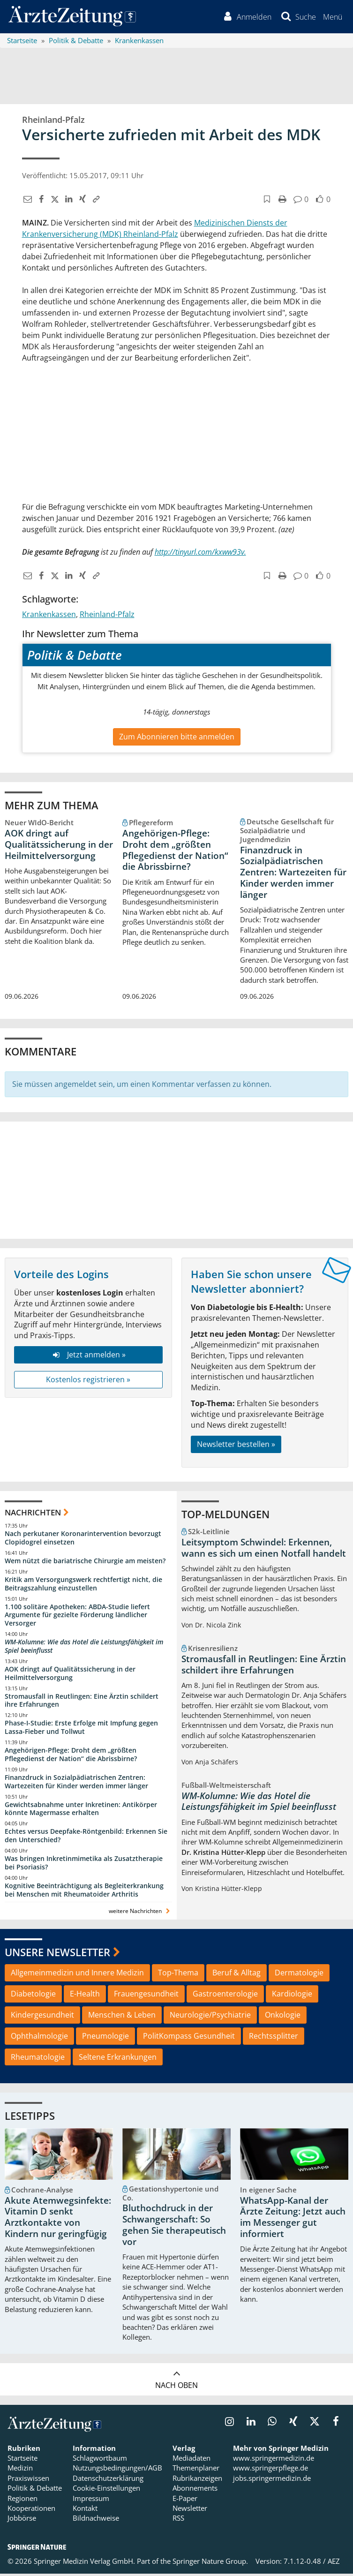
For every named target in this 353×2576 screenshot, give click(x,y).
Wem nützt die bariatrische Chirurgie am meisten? (85, 1562)
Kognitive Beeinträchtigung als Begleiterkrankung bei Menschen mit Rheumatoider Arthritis (84, 1891)
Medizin (20, 2470)
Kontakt (85, 2510)
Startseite (23, 2459)
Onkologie (282, 2016)
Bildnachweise (96, 2520)
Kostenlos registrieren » (88, 1381)
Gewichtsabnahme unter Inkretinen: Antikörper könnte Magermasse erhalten (81, 1810)
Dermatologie (299, 1974)
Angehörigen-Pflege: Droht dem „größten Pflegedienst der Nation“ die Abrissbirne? (175, 851)
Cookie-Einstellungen (106, 2490)
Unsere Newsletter (57, 1954)
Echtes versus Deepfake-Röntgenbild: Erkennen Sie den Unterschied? (86, 1837)
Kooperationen (31, 2510)
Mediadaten (191, 2459)
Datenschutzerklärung (108, 2480)
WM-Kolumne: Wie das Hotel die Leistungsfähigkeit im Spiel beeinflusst (84, 1648)
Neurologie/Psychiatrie (210, 2016)
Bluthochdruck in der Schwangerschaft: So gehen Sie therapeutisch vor (174, 2227)
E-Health (85, 1995)
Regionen (23, 2500)
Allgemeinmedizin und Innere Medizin (77, 1974)
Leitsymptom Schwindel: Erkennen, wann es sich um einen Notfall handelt (263, 1549)
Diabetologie (33, 1995)
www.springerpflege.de (270, 2470)
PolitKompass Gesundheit (189, 2038)
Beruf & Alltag (236, 1974)
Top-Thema (178, 1974)
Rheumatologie (38, 2059)
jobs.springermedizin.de (272, 2480)
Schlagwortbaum (100, 2459)
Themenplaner (196, 2470)
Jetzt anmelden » (88, 1356)
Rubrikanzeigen (197, 2480)
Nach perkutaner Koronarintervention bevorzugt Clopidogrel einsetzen (83, 1539)
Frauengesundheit (146, 1995)
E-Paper (185, 2500)
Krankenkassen (49, 616)
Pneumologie (105, 2038)
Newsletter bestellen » (236, 1446)
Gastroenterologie (225, 1995)
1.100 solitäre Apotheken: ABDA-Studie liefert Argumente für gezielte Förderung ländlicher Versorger (77, 1617)
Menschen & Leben (122, 2016)
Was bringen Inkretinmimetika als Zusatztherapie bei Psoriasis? (84, 1864)
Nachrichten (33, 1514)
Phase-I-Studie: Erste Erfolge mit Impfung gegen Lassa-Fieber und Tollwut (81, 1729)
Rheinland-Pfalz (107, 616)
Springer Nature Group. (210, 2563)
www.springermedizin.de (273, 2459)
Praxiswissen (28, 2480)
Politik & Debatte (35, 2490)
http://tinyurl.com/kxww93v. (200, 554)
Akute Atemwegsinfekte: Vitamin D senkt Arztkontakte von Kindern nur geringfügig (58, 2219)
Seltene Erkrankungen (118, 2059)
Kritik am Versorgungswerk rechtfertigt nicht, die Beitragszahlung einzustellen (83, 1585)
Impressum (91, 2500)
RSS (178, 2520)
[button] (332, 18)
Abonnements (195, 2490)
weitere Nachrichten (140, 1913)
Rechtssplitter (273, 2038)
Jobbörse (22, 2520)
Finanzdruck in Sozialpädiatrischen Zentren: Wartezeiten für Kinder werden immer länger (293, 874)
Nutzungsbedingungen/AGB (117, 2470)
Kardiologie (292, 1995)
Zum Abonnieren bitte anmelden (176, 738)
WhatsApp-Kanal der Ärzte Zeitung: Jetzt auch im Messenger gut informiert (292, 2219)
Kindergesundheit (42, 2016)
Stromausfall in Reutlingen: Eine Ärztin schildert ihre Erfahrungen (81, 1702)
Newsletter (190, 2510)
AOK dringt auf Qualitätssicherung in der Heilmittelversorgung (59, 846)
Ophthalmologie (39, 2038)
